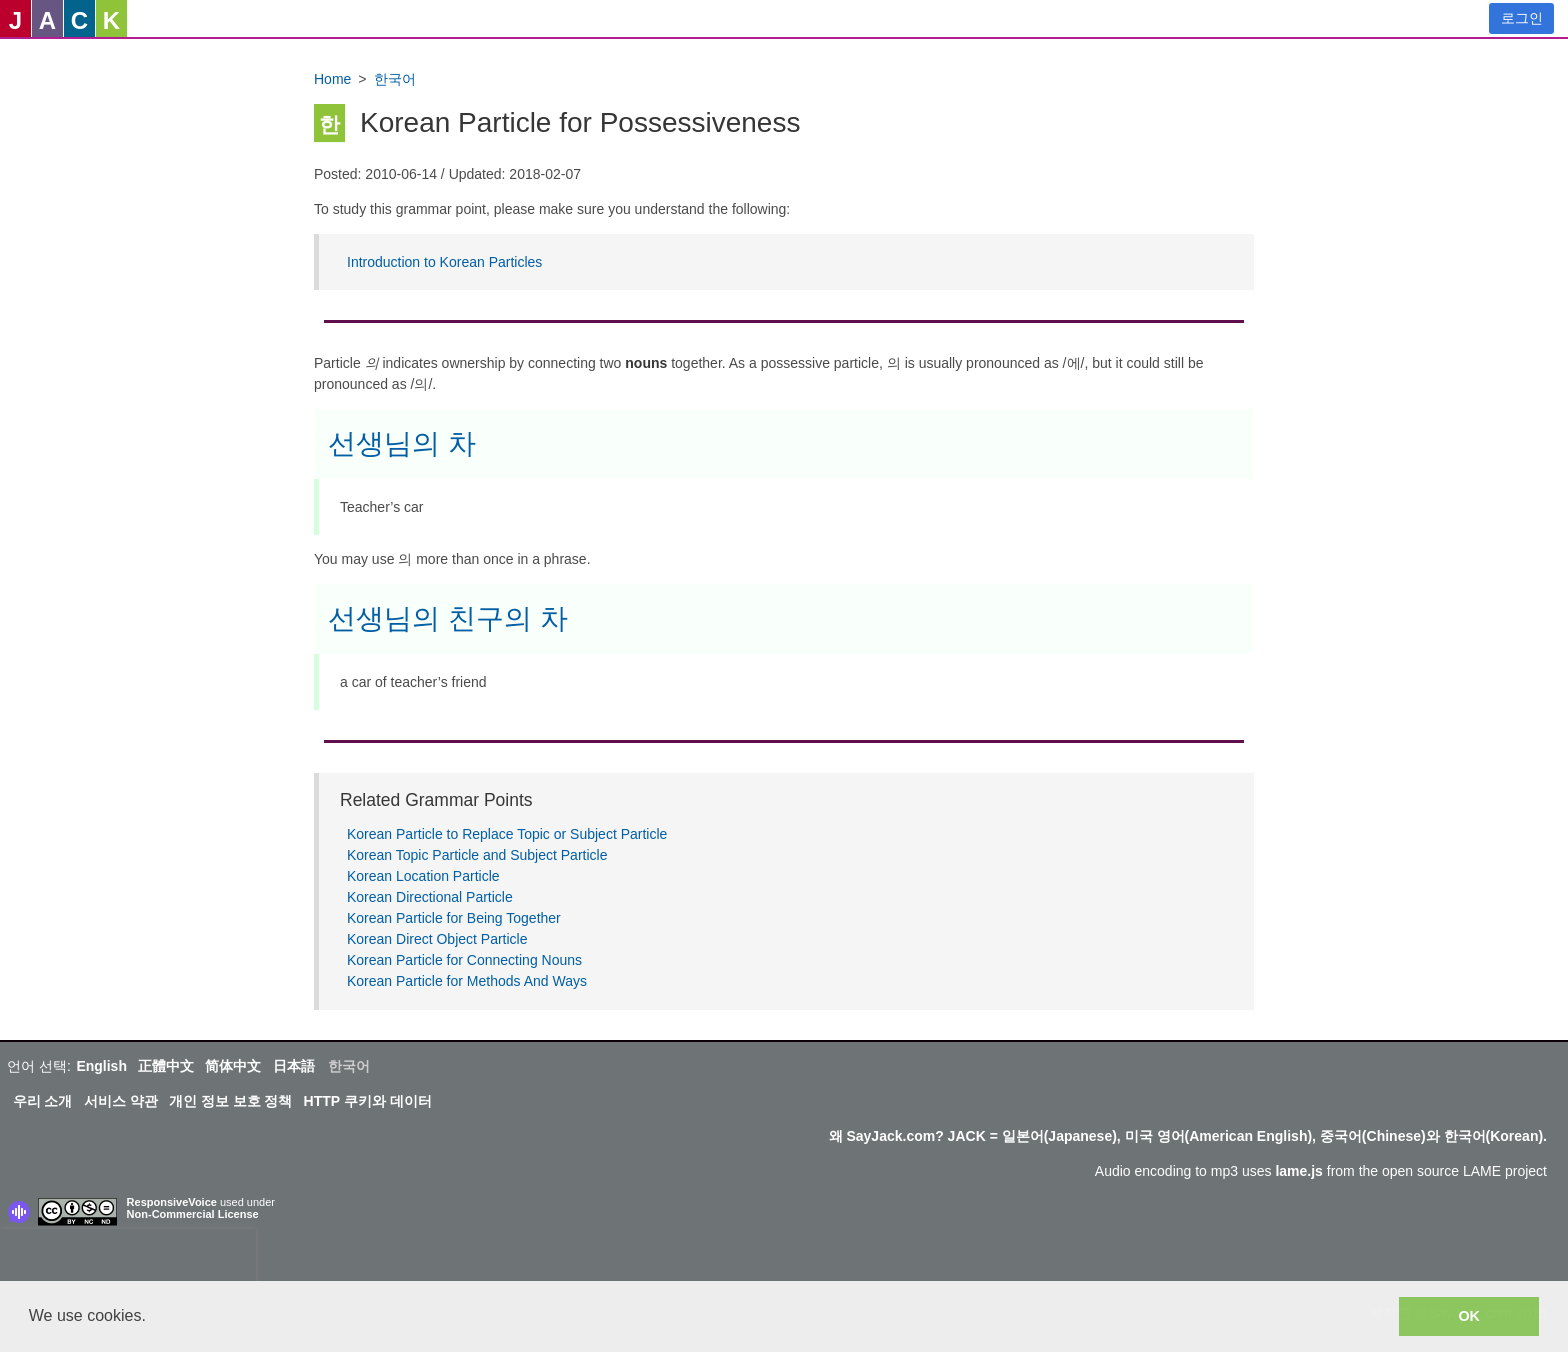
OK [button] (1469, 1316)
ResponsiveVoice (172, 1202)
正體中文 (166, 1066)
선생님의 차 (402, 443)
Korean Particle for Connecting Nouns (464, 960)
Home (332, 79)
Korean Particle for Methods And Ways (467, 981)
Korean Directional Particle (430, 897)
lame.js (1298, 1171)
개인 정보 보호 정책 (231, 1101)
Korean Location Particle (423, 876)
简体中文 (233, 1066)
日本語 (294, 1066)
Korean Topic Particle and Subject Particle (477, 855)
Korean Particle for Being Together (454, 918)
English (101, 1066)
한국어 (395, 79)
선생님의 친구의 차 (448, 618)
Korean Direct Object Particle (437, 939)
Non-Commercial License (193, 1214)
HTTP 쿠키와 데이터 (368, 1101)
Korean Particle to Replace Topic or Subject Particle (507, 834)
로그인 (1522, 18)
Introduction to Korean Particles (444, 262)
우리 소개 (43, 1101)
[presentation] (128, 1259)
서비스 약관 (121, 1101)
